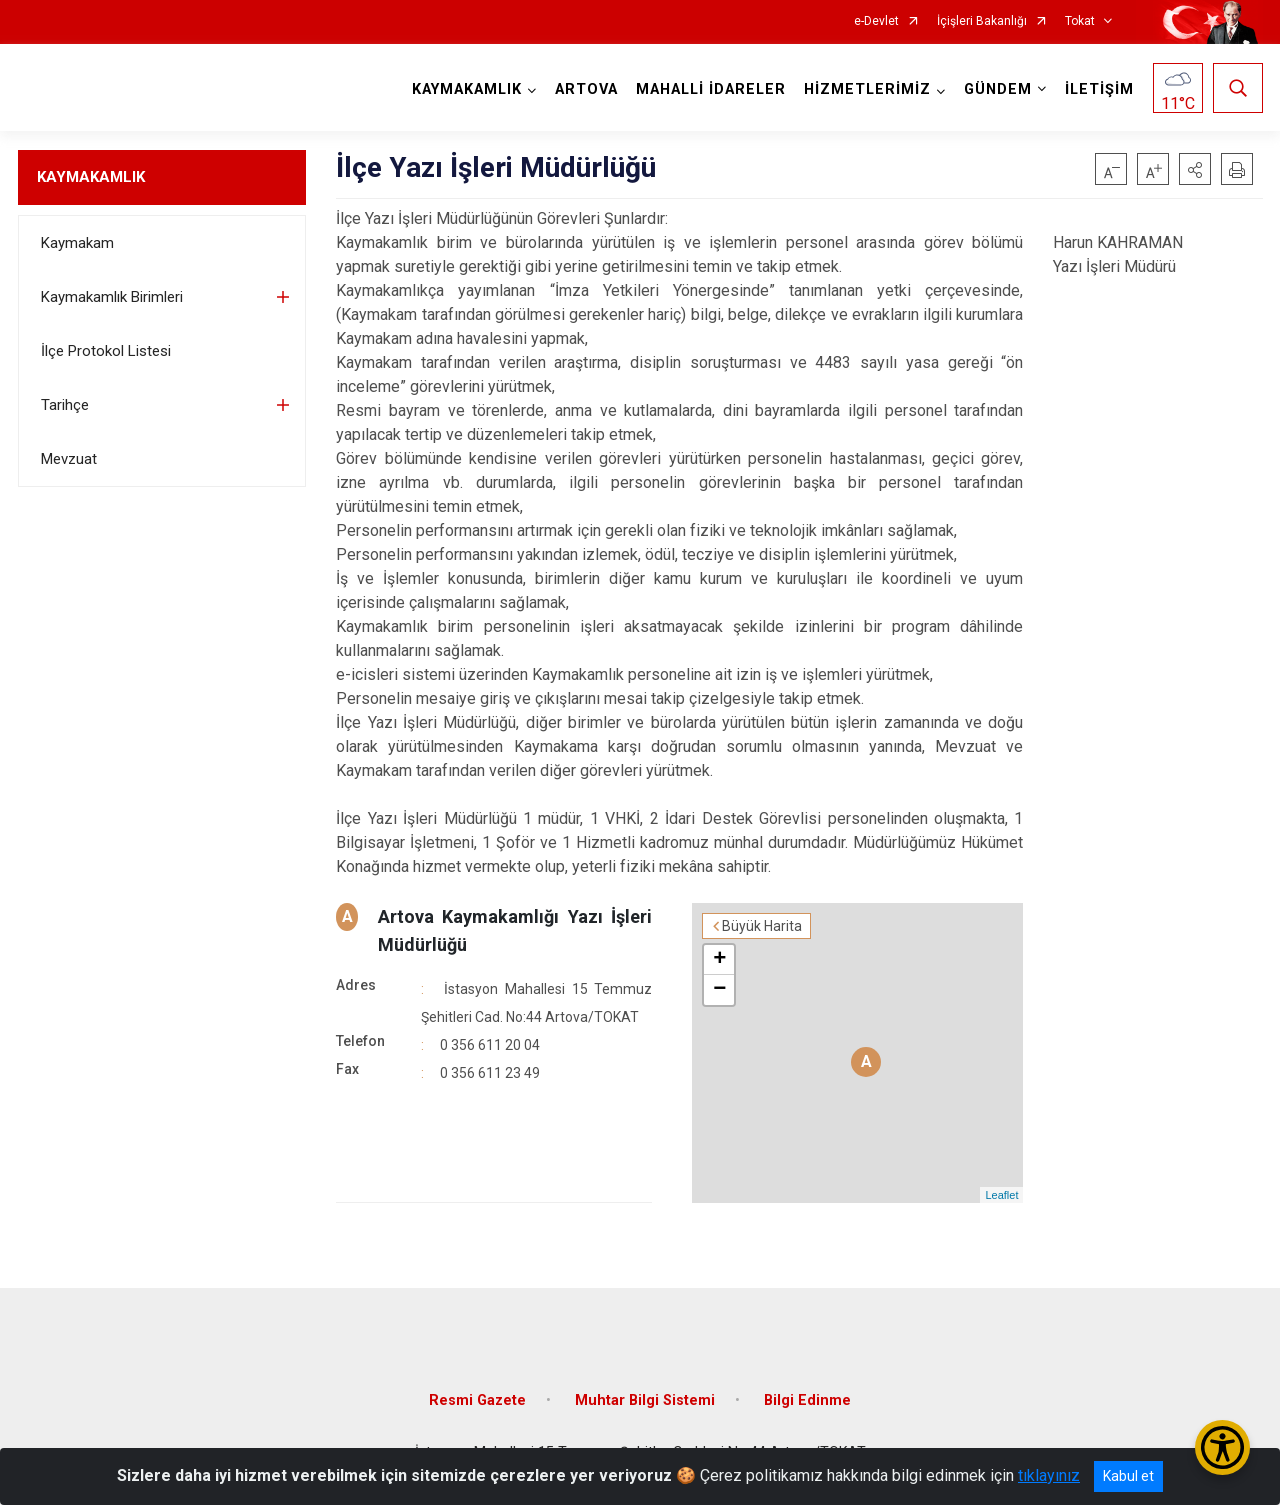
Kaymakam (77, 243)
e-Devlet (876, 21)
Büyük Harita (762, 926)
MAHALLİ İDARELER (711, 89)
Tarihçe (65, 405)
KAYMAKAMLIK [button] (467, 89)
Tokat (1080, 21)
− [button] (719, 990)
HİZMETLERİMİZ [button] (867, 89)
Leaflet (1001, 1195)
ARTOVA (586, 89)
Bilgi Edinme (807, 1400)
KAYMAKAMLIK (91, 177)
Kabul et (1128, 1476)
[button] (1195, 169)
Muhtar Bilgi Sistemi (645, 1400)
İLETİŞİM (1099, 89)
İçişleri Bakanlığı (982, 21)
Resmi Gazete (477, 1400)
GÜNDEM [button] (998, 89)
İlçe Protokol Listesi (106, 351)
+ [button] (719, 960)
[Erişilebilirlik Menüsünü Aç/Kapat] (1222, 1447)
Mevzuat (69, 459)
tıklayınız (1049, 1475)
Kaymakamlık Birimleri (112, 297)
